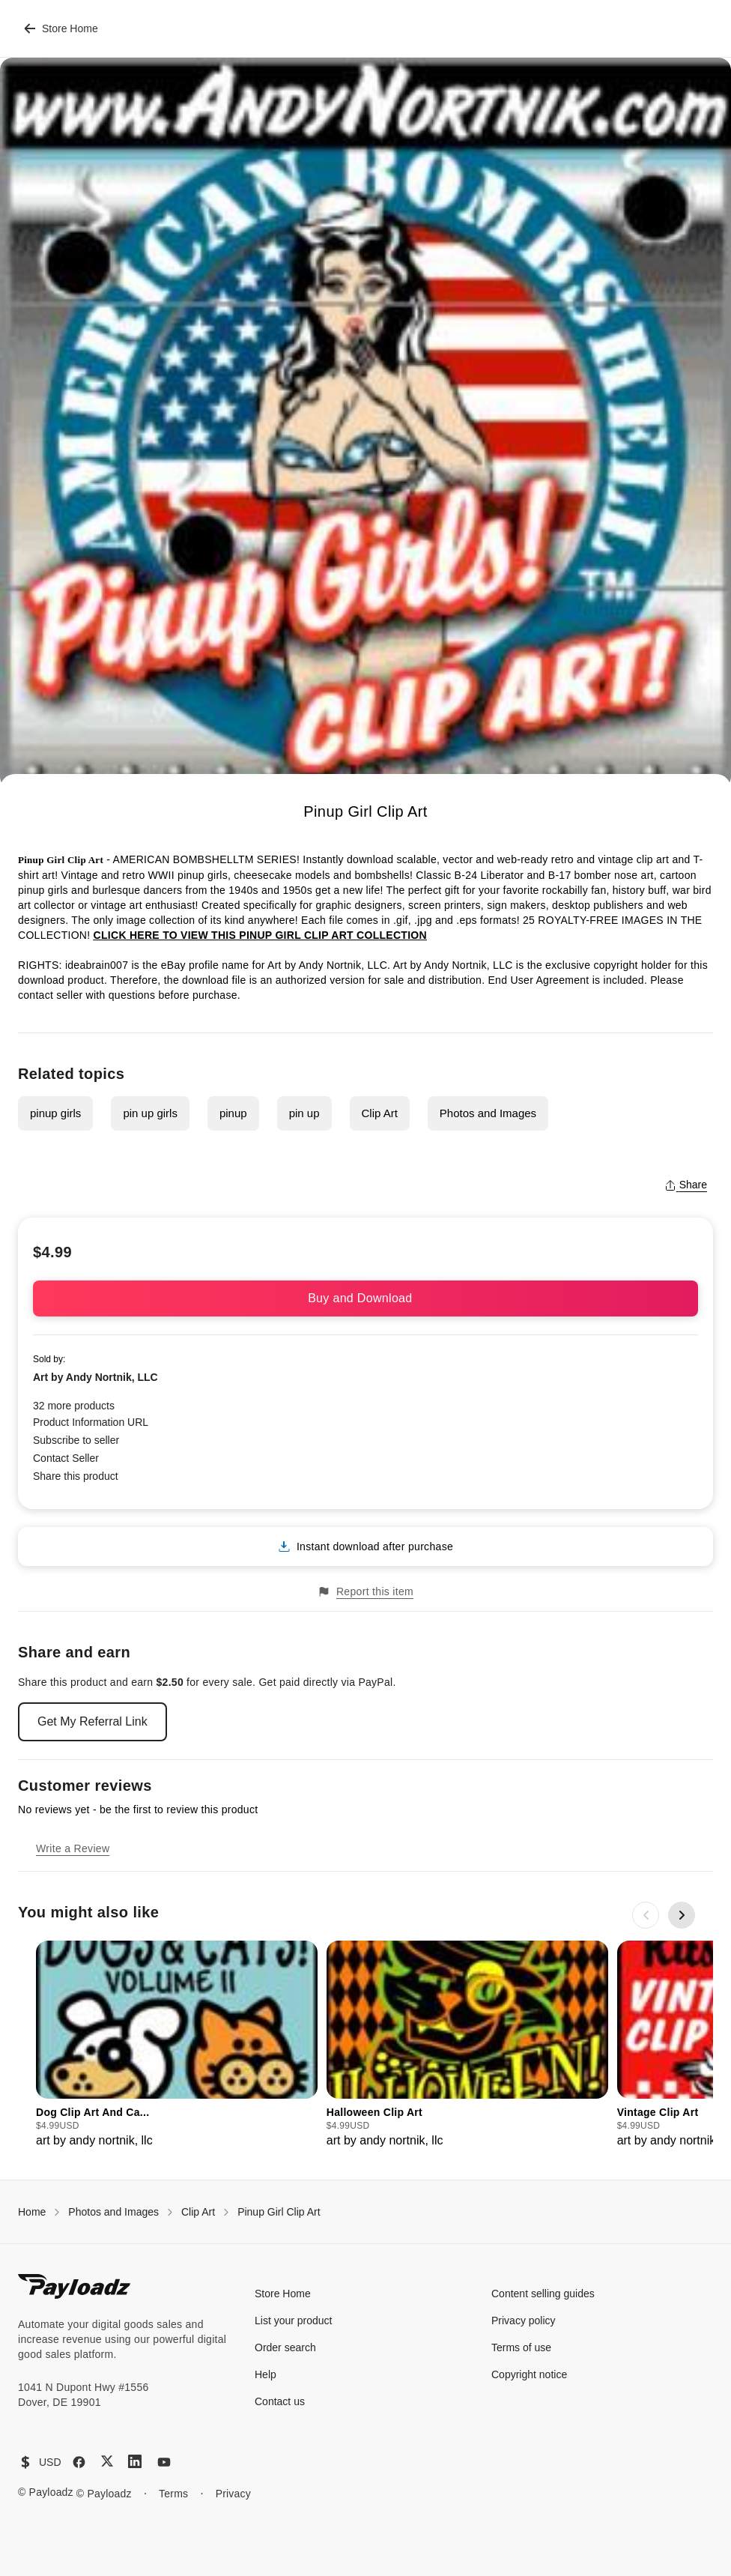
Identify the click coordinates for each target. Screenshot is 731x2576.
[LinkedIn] (135, 2461)
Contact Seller (66, 1458)
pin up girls (150, 1113)
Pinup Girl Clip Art (278, 2212)
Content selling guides (543, 2294)
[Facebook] (79, 2462)
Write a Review (72, 1848)
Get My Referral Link (92, 1721)
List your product (294, 2320)
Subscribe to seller (76, 1440)
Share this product (75, 1476)
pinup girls (55, 1113)
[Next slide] (681, 1915)
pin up (304, 1113)
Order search (285, 2347)
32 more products (74, 1406)
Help (265, 2374)
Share (685, 1185)
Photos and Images (488, 1113)
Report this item (365, 1591)
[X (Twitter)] (107, 2461)
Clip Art (380, 1113)
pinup (233, 1113)
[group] (177, 2045)
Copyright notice (529, 2374)
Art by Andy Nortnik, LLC (95, 1377)
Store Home (61, 28)
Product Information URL (90, 1422)
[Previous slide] (645, 1915)
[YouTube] (164, 2462)
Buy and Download (365, 1298)
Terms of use (521, 2347)
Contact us (280, 2401)
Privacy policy (523, 2320)
